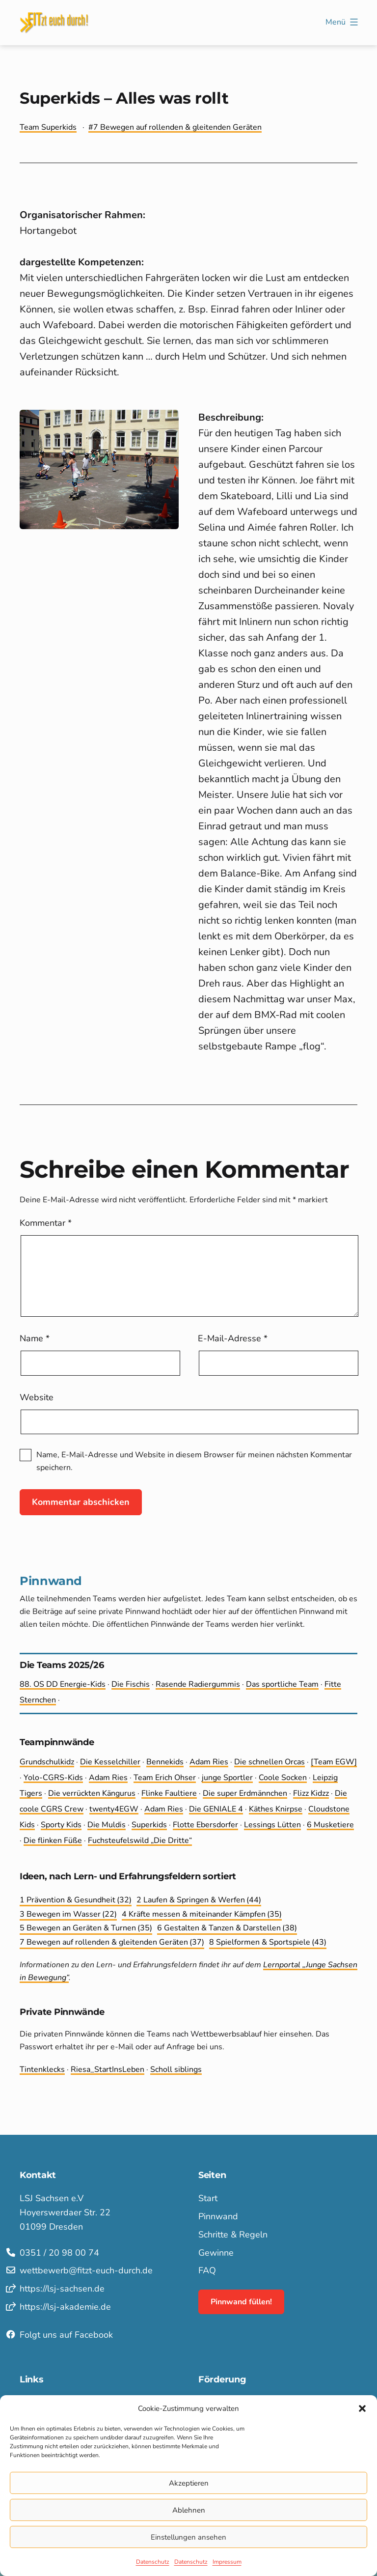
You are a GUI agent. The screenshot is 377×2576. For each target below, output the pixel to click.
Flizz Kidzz (311, 1793)
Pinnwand (218, 2216)
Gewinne (216, 2253)
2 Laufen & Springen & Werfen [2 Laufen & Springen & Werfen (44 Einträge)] (198, 1900)
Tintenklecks (42, 2069)
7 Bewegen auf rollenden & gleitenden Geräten (177, 127)
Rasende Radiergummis (198, 1684)
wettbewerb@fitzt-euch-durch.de (86, 2270)
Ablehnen (188, 2510)
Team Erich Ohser (165, 1777)
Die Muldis (106, 1824)
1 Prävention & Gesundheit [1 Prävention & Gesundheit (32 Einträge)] (76, 1900)
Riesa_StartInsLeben (107, 2069)
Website (37, 1397)
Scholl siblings (176, 2069)
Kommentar (46, 1223)
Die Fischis (130, 1684)
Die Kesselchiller (110, 1761)
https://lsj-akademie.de (65, 2307)
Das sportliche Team (282, 1684)
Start (207, 2198)
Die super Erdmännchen (245, 1793)
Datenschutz (152, 2562)
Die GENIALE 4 (216, 1809)
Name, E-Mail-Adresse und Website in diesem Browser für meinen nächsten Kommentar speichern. (194, 1461)
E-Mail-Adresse (233, 1338)
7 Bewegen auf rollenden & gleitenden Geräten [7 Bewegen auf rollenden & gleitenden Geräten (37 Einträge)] (112, 1942)
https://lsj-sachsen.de (62, 2288)
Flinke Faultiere (169, 1793)
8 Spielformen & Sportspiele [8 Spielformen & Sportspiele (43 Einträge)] (267, 1942)
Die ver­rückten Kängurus (91, 1793)
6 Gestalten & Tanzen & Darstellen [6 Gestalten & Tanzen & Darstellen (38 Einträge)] (227, 1928)
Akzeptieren (189, 2483)
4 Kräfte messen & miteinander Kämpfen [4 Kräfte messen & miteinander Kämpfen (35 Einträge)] (202, 1914)
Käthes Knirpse (275, 1809)
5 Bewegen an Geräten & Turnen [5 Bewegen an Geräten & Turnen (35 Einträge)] (86, 1928)
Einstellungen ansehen (188, 2537)
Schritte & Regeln (233, 2234)
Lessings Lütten (272, 1824)
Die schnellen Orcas (269, 1761)
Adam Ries (208, 1761)
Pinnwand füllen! (241, 2301)
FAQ (207, 2270)
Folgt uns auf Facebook (66, 2335)
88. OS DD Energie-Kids (63, 1684)
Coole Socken (283, 1777)
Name (35, 1338)
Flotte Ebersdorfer (205, 1824)
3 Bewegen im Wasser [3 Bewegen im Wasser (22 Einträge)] (68, 1914)
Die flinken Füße (53, 1840)
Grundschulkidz (47, 1761)
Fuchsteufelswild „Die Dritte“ (140, 1840)
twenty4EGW (113, 1809)
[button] (362, 2408)
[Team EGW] (334, 1761)
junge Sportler (227, 1777)
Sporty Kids (61, 1824)
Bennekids (165, 1761)
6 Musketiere (330, 1824)
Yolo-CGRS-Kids (53, 1777)
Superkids (149, 1824)
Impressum (227, 2562)
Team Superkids (48, 127)
